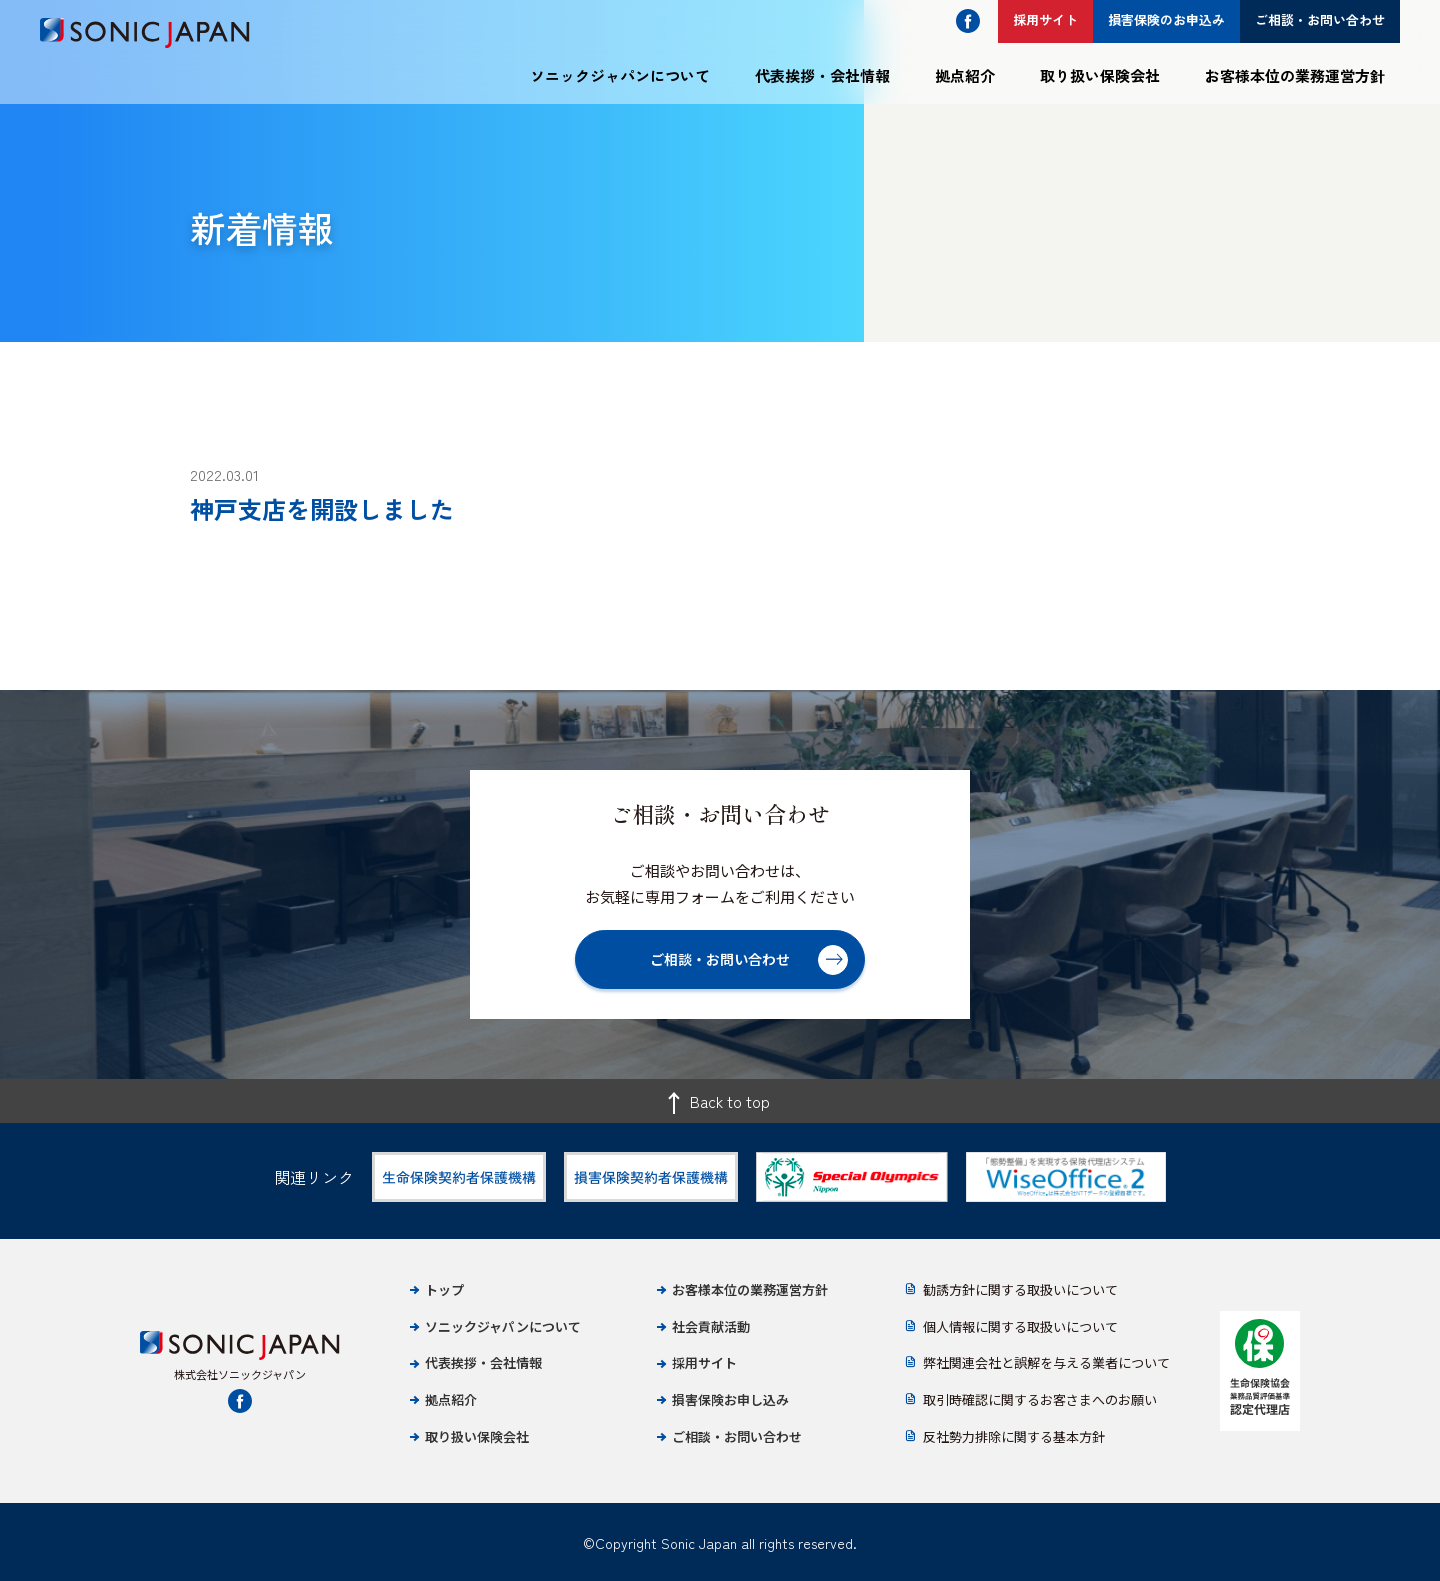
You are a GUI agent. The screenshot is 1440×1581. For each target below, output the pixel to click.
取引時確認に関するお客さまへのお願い (1040, 1399)
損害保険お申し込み (730, 1399)
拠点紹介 (965, 75)
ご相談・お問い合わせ (737, 1436)
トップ (444, 1289)
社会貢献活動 (711, 1326)
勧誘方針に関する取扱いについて (1020, 1289)
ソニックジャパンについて (620, 75)
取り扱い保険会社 (1100, 75)
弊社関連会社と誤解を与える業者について (1046, 1362)
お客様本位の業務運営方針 (1295, 75)
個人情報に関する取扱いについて (1020, 1326)
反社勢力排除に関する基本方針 (1014, 1436)
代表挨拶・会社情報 (822, 75)
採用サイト (704, 1362)
